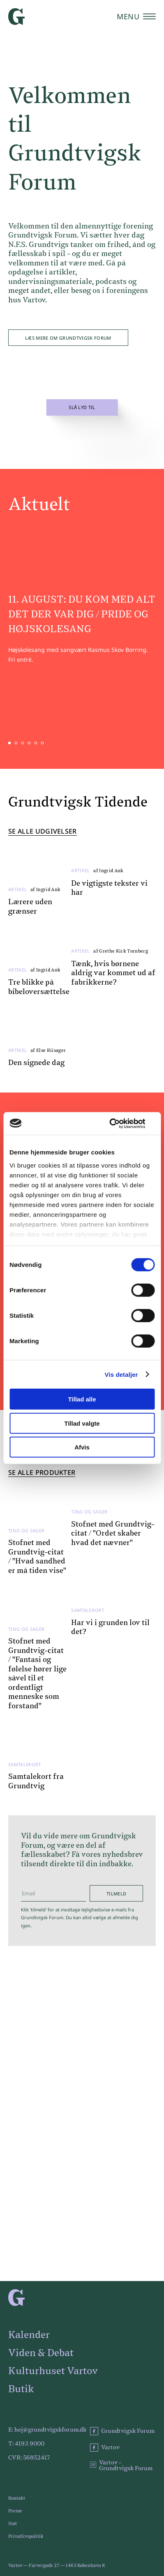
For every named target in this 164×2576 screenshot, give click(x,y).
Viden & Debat (41, 2353)
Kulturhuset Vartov (53, 2371)
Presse (15, 2511)
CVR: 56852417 (29, 2458)
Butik (21, 2389)
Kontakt (16, 2498)
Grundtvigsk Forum (122, 2431)
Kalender (29, 2335)
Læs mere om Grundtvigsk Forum (68, 338)
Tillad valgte (81, 1422)
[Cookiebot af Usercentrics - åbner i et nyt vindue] (119, 1123)
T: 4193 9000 (26, 2444)
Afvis (82, 1447)
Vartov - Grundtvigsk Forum (121, 2465)
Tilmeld (116, 1903)
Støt (12, 2523)
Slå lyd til (82, 408)
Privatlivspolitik (26, 2536)
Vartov (105, 2447)
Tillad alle (82, 1399)
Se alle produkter (41, 1483)
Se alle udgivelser (42, 842)
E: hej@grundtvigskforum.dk (47, 2430)
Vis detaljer (121, 1374)
